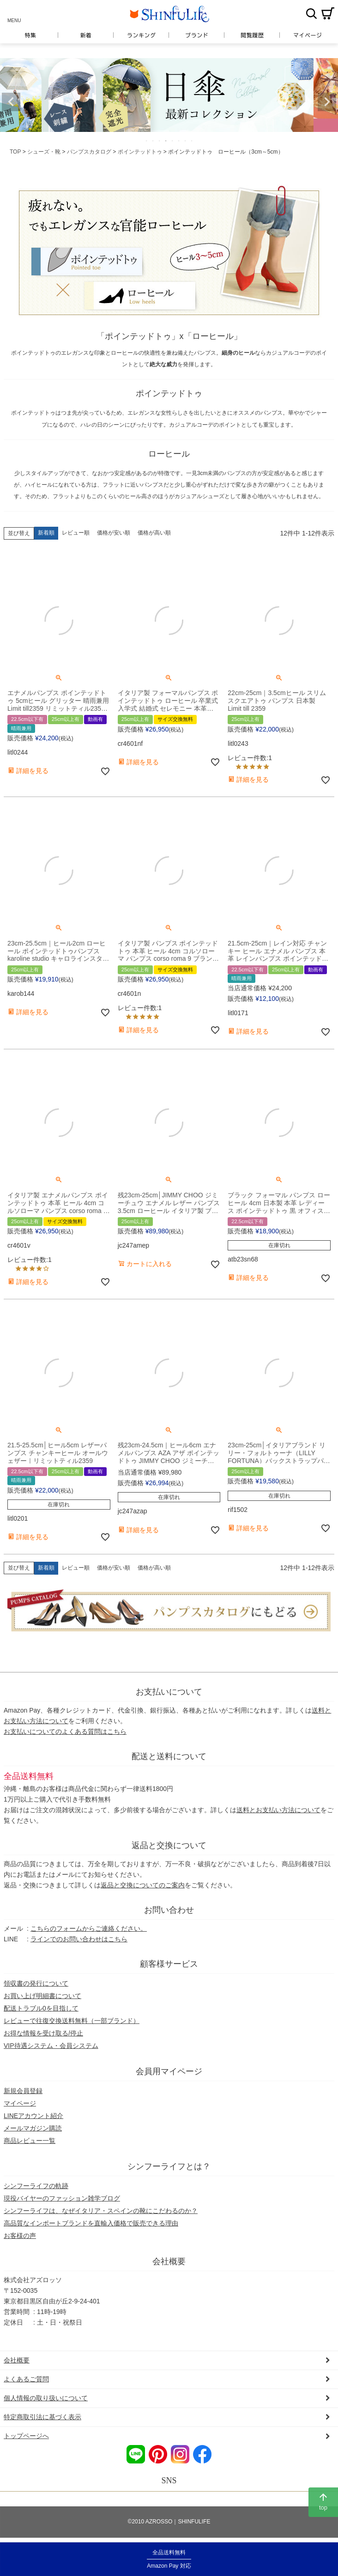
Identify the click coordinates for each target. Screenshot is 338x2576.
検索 (311, 13)
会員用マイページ (169, 2071)
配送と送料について (169, 1756)
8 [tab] (192, 140)
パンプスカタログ (89, 152)
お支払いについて (169, 1691)
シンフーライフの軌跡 (36, 2185)
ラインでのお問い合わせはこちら (78, 1939)
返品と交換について (169, 1845)
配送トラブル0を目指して (41, 2008)
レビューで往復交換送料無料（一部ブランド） (71, 2020)
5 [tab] (172, 140)
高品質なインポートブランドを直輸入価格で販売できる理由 (91, 2223)
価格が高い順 (154, 532)
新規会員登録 (23, 2090)
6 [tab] (179, 140)
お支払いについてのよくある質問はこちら (65, 1731)
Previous (11, 102)
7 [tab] (185, 140)
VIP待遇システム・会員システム (51, 2045)
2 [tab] (153, 140)
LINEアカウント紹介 (33, 2115)
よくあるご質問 (26, 2379)
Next (327, 102)
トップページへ (26, 2435)
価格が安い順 (113, 532)
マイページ (20, 2103)
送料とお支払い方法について (278, 1810)
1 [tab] (147, 140)
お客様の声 (20, 2235)
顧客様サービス (169, 1964)
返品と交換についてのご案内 (143, 1885)
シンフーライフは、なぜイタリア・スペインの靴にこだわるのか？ (101, 2210)
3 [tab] (159, 140)
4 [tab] (166, 140)
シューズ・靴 (43, 152)
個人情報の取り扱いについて (46, 2398)
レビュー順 (76, 532)
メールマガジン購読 (33, 2128)
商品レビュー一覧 (29, 2140)
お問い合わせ (169, 1910)
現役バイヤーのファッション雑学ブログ (62, 2198)
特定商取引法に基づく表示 (42, 2417)
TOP (15, 152)
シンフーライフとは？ (169, 2166)
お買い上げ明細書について (42, 1995)
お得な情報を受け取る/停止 (43, 2033)
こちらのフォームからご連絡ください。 (88, 1928)
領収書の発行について (36, 1983)
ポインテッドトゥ (140, 152)
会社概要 (169, 2261)
